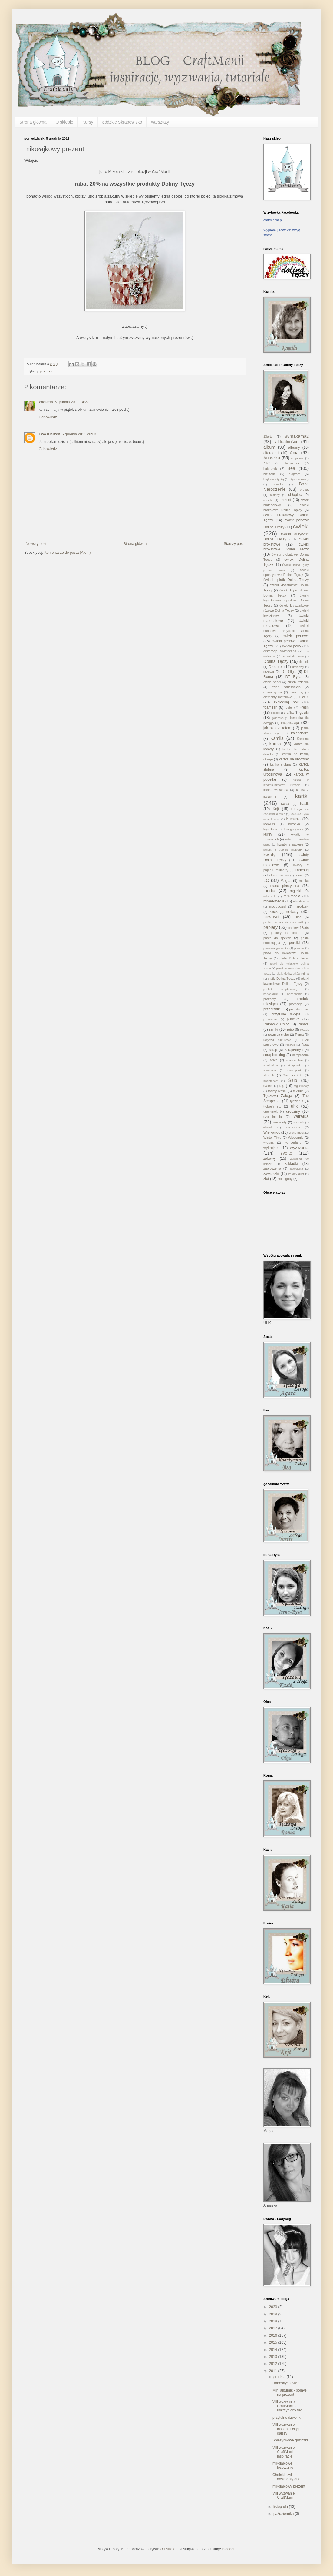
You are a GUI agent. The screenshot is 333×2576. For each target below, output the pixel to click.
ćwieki (301, 526)
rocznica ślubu (278, 1034)
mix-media (292, 896)
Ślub (292, 1080)
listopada (281, 2507)
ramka (304, 1024)
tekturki (298, 1091)
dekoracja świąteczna (279, 651)
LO (266, 880)
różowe (290, 1044)
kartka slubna (280, 764)
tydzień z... (272, 1106)
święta (268, 1086)
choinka (268, 500)
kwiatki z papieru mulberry (282, 849)
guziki (304, 712)
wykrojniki (271, 1148)
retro (290, 1029)
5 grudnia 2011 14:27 (72, 402)
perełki (294, 943)
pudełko (293, 1019)
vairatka (301, 1116)
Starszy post (234, 544)
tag (282, 1086)
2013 (273, 2357)
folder (289, 707)
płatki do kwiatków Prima (293, 973)
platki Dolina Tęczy (294, 958)
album (269, 447)
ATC (266, 463)
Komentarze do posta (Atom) (67, 552)
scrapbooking (274, 1055)
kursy (267, 834)
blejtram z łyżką (273, 479)
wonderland (293, 1142)
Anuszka (271, 457)
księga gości (293, 829)
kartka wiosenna (275, 790)
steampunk (294, 1070)
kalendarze (300, 733)
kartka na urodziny (294, 759)
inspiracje (290, 722)
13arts (267, 436)
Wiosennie (295, 1137)
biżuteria (269, 474)
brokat (304, 489)
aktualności (286, 441)
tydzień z (296, 1101)
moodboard (277, 906)
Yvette (286, 1153)
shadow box (294, 1060)
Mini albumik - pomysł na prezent (289, 2392)
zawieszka (296, 1168)
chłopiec (295, 495)
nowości (271, 916)
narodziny (302, 906)
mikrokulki (269, 896)
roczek (304, 1029)
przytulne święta (285, 1014)
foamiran (270, 707)
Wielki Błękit (297, 1132)
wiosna (268, 1142)
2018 (273, 2321)
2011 (273, 2371)
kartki (302, 796)
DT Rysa (293, 677)
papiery (270, 927)
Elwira (304, 697)
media (269, 890)
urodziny (293, 1111)
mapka (304, 880)
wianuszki (293, 1127)
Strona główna (33, 122)
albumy (294, 447)
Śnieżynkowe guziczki (290, 2440)
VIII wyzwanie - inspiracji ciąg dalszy (285, 2428)
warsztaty (160, 122)
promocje (46, 371)
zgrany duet (296, 1173)
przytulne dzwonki (286, 2417)
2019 (273, 2314)
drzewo (268, 671)
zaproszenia (272, 1168)
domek (304, 661)
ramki (273, 1029)
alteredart (271, 453)
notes (273, 912)
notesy (292, 911)
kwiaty (269, 854)
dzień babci (272, 682)
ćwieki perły (291, 646)
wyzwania (299, 1147)
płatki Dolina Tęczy (281, 978)
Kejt (276, 809)
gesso (275, 712)
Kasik (304, 804)
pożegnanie (294, 993)
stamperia (269, 1070)
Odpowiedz (48, 417)
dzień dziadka (298, 682)
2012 (273, 2364)
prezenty (269, 999)
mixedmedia (301, 901)
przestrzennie (299, 1009)
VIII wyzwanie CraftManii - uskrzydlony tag (287, 2406)
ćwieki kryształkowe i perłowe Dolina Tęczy (286, 600)
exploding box (286, 702)
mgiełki (295, 891)
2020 (273, 2307)
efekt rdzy (296, 692)
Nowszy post (36, 544)
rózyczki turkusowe (277, 1040)
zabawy (269, 1158)
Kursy (87, 122)
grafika (289, 712)
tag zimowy (301, 1086)
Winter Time (272, 1137)
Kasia (285, 804)
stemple (269, 1075)
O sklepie (64, 122)
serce (274, 1060)
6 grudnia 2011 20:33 (79, 434)
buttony (274, 495)
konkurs (269, 824)
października (284, 2513)
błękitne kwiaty (299, 479)
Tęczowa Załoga (277, 1096)
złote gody (285, 1179)
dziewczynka (272, 692)
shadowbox (270, 1065)
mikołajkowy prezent (288, 2486)
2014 (273, 2350)
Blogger (228, 2549)
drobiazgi (298, 667)
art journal (297, 458)
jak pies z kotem (277, 728)
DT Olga (289, 672)
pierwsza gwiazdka (275, 948)
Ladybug (302, 870)
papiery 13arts (298, 927)
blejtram (294, 474)
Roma (299, 1034)
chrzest (285, 500)
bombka (278, 484)
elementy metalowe (277, 697)
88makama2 (297, 436)
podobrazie (270, 993)
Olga (298, 917)
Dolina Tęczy (275, 661)
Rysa (305, 1044)
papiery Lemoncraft (286, 933)
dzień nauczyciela (286, 687)
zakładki (291, 1164)
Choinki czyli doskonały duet (287, 2477)
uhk (294, 1106)
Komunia (293, 819)
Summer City (293, 1075)
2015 (273, 2342)
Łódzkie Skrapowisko (122, 122)
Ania (294, 452)
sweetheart (270, 1080)
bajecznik (270, 468)
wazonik (298, 1122)
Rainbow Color (276, 1024)
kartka (275, 743)
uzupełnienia (272, 1116)
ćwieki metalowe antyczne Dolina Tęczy (286, 631)
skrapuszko (295, 1065)
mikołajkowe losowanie (282, 2465)
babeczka (292, 463)
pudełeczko (270, 1019)
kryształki (270, 829)
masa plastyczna (284, 886)
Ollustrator (168, 2549)
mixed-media (273, 901)
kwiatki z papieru (290, 844)
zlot (266, 1179)
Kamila (277, 738)
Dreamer (276, 667)
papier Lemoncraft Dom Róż (283, 922)
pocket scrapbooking (280, 989)
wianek (267, 1127)
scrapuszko (300, 1055)
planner (299, 948)
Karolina (303, 738)
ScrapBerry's (294, 1050)
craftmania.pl (272, 220)
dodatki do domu (293, 656)
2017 (273, 2328)
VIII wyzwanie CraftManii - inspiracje (284, 2451)
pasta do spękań (277, 938)
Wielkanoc (271, 1132)
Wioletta (46, 402)
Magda (286, 881)
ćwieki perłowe (296, 636)
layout (299, 875)
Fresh (304, 707)
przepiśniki (272, 1009)
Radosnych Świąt (286, 2383)
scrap (273, 1050)
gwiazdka (278, 718)
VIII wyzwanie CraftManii (283, 2495)
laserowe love (280, 875)
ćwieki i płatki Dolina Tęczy (286, 580)
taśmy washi (277, 1091)
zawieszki (271, 1174)
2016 (273, 2335)
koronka (294, 824)
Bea (291, 468)
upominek (270, 1111)
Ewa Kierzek (49, 434)
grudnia (279, 2377)
